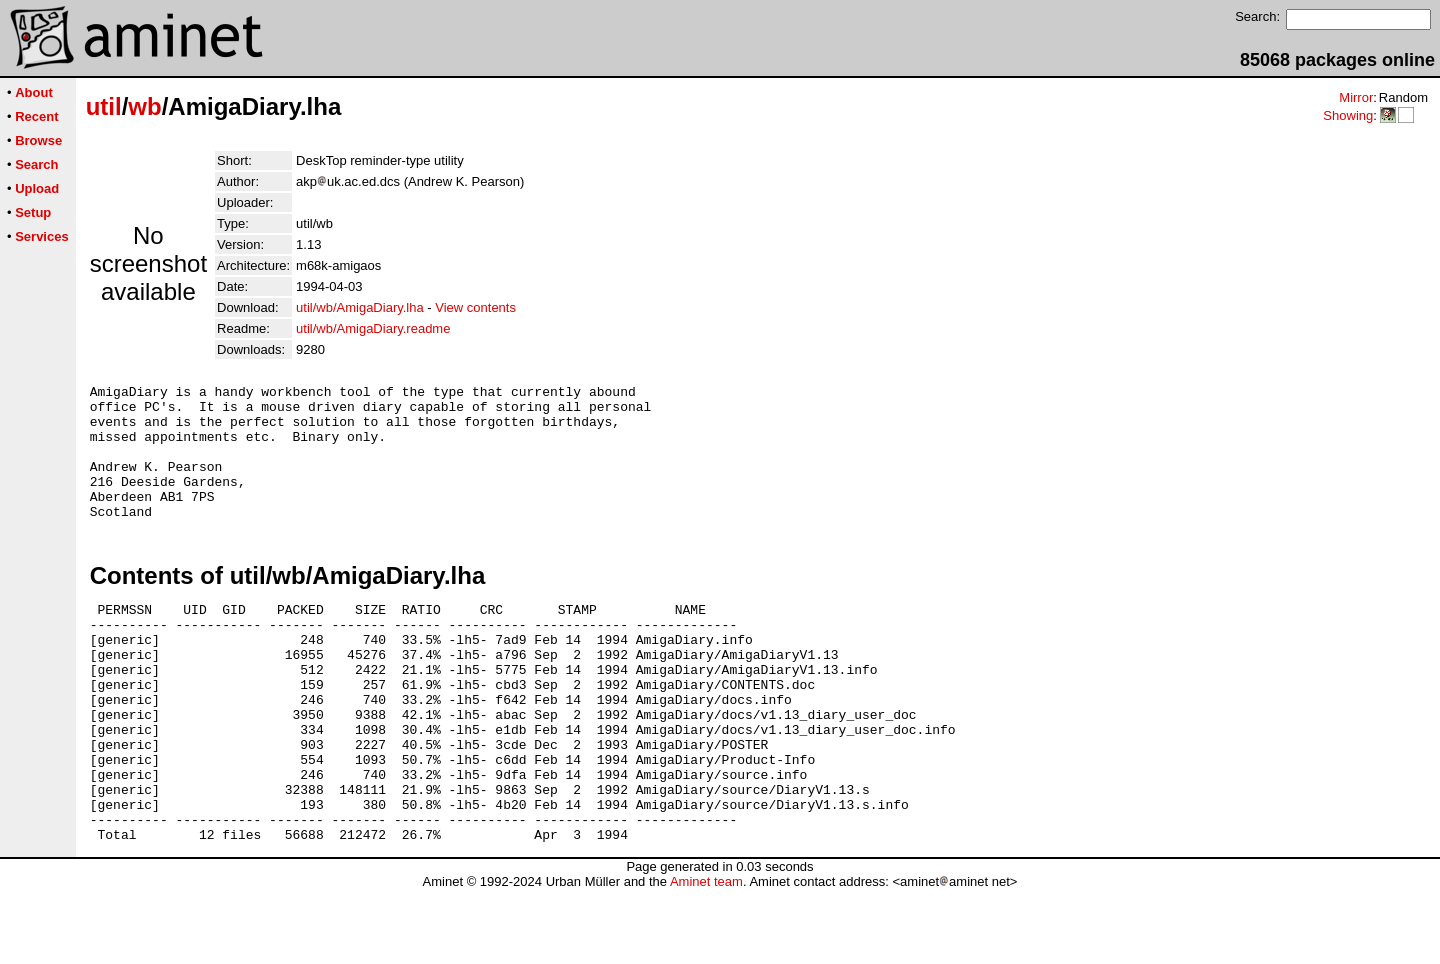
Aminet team (706, 956)
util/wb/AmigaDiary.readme (373, 328)
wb (144, 106)
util (104, 106)
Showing (1348, 115)
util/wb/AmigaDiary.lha (360, 307)
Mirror (1356, 97)
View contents (475, 307)
